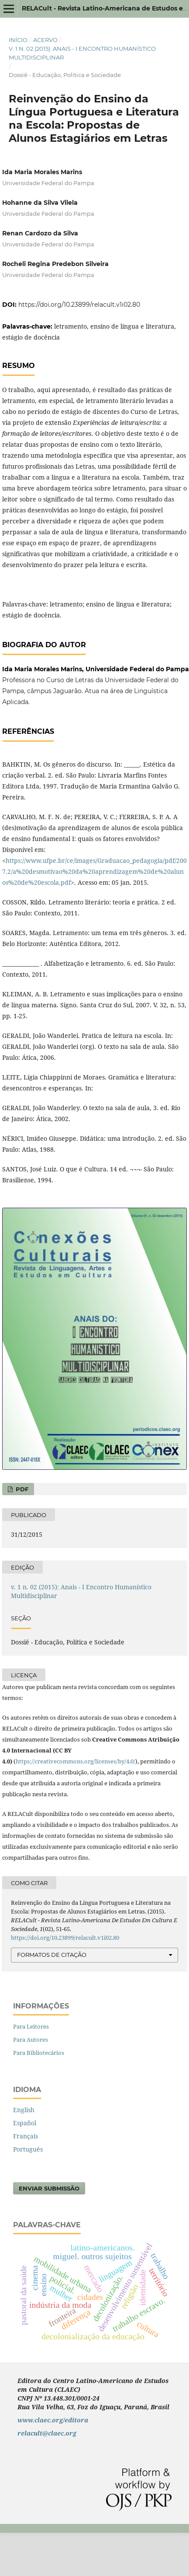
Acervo (45, 39)
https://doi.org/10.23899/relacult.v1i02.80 (79, 304)
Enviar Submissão (49, 2188)
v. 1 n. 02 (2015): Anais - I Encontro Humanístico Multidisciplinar (82, 53)
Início (18, 39)
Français (25, 2136)
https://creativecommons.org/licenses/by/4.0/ (75, 1761)
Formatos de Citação (51, 1954)
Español (24, 2123)
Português (28, 2149)
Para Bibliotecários (38, 2053)
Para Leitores (31, 2026)
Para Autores (30, 2039)
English (23, 2110)
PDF (21, 1489)
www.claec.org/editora (52, 2420)
